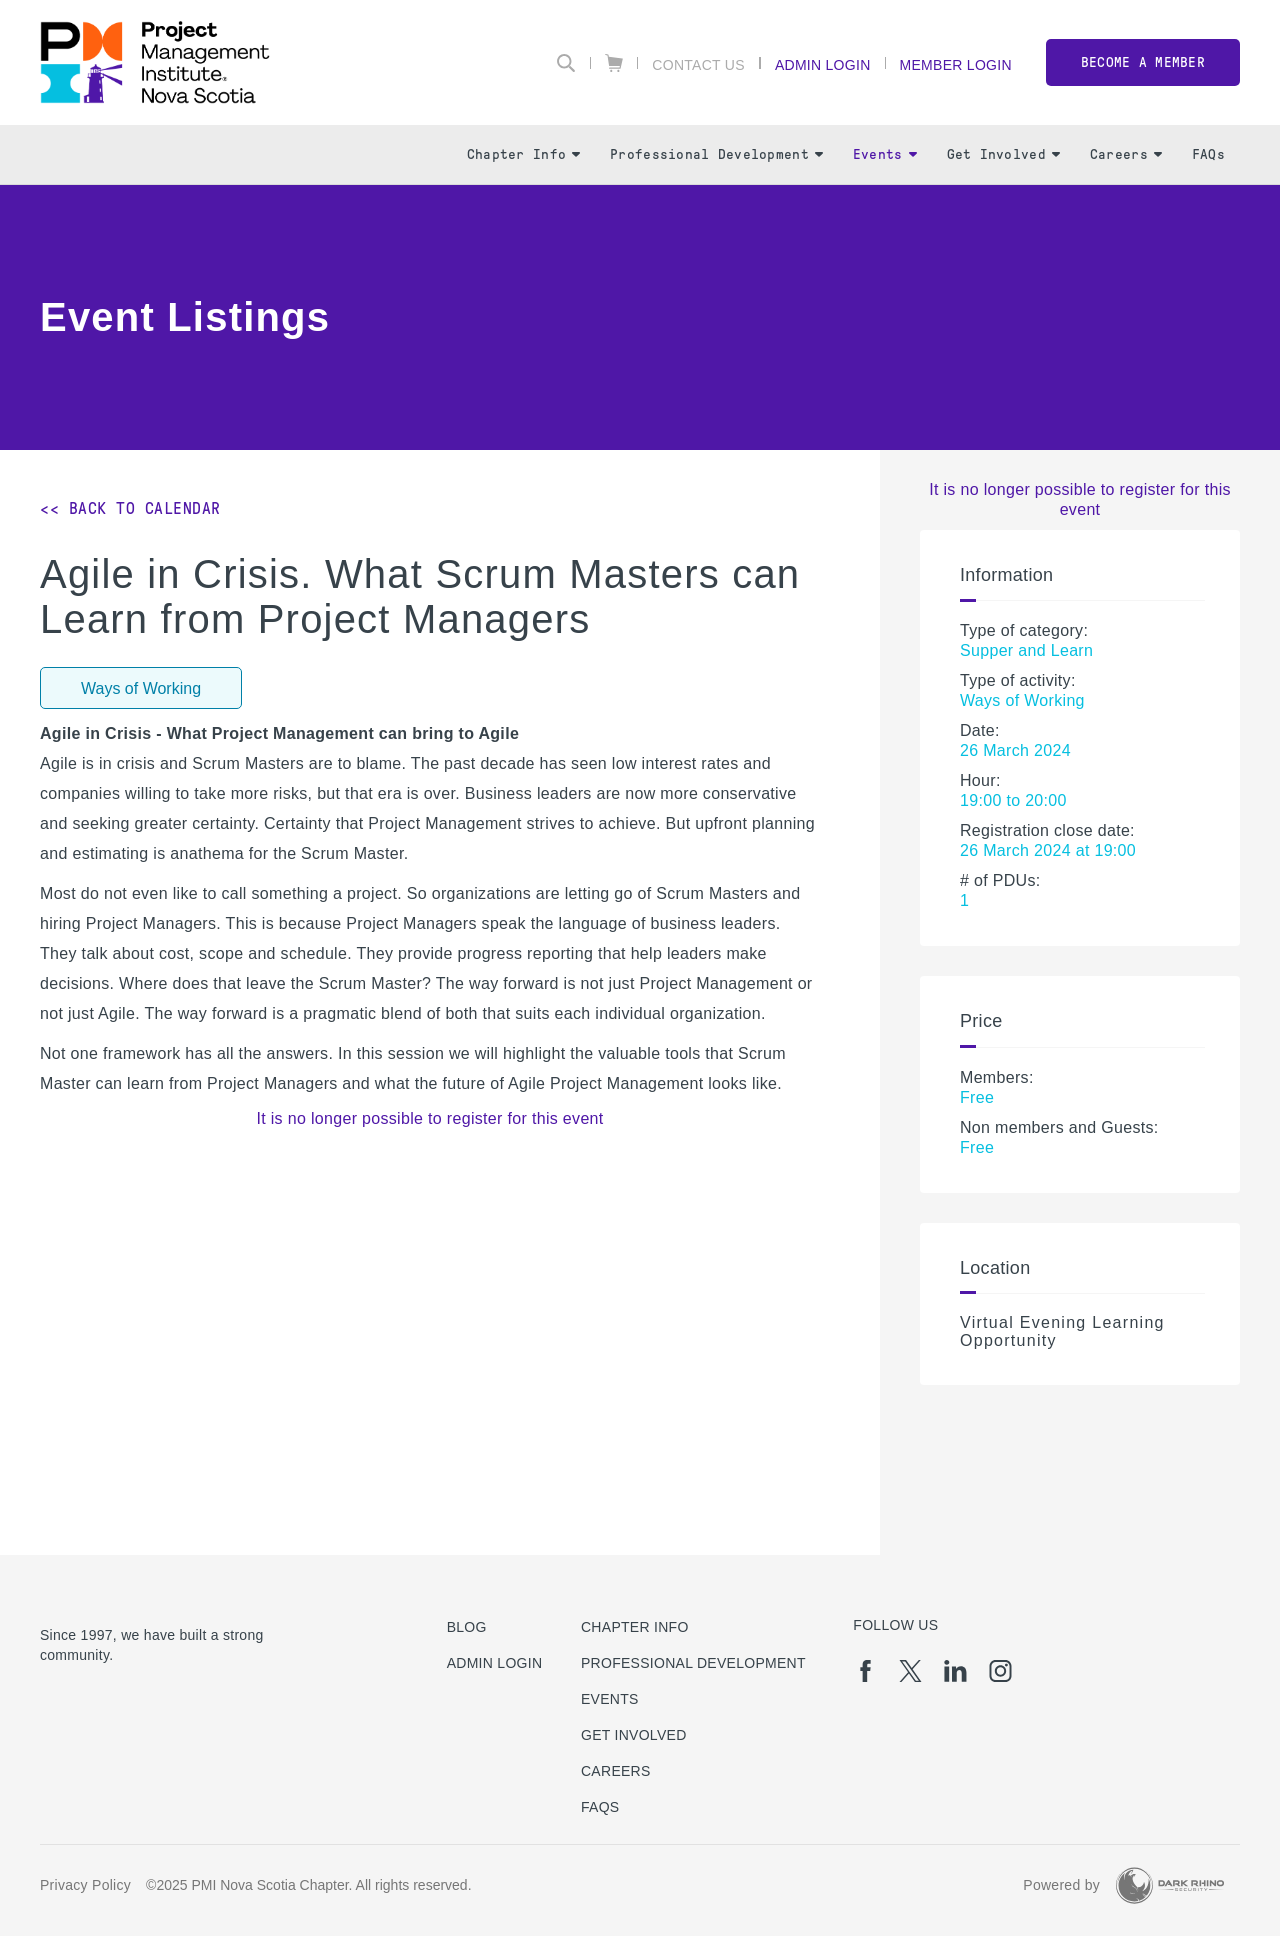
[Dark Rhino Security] (1170, 1885)
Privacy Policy (85, 1885)
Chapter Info (523, 154)
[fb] (865, 1671)
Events (885, 154)
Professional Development (716, 154)
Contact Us (698, 64)
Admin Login (823, 64)
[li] (955, 1671)
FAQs (1208, 154)
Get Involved (1003, 154)
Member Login (956, 64)
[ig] (1000, 1671)
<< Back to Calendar (130, 508)
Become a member (1143, 62)
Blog (467, 1627)
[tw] (910, 1671)
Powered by (1061, 1885)
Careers (1126, 154)
